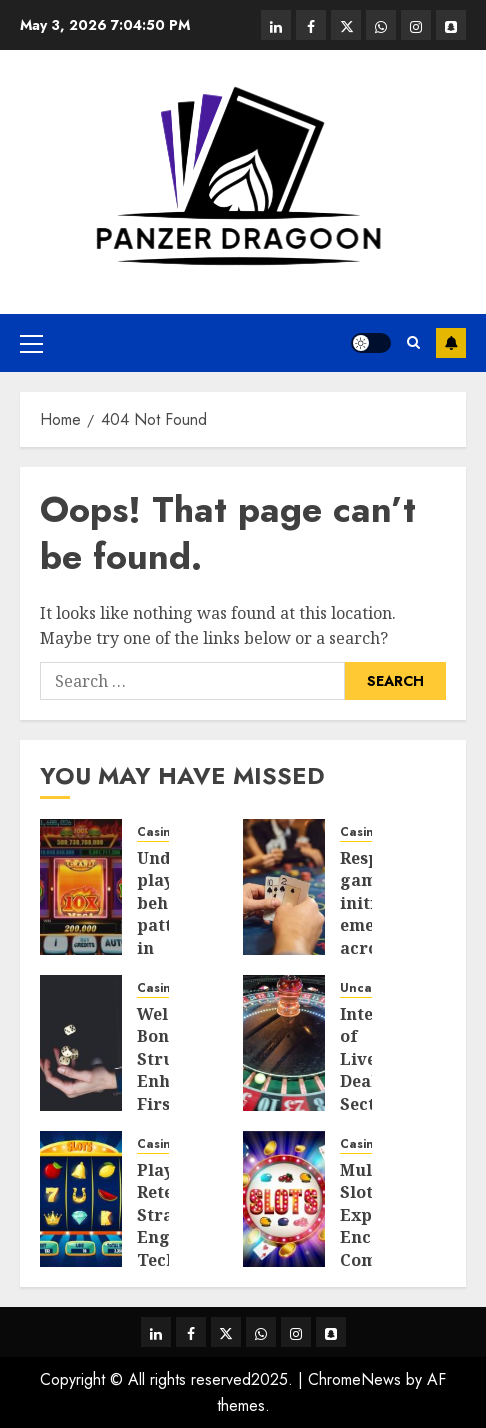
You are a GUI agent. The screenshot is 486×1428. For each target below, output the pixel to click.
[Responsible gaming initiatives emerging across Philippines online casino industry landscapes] (284, 887)
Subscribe (451, 343)
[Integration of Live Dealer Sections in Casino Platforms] (284, 1043)
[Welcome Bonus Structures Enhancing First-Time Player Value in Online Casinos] (81, 1043)
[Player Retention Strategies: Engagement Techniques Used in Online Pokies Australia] (81, 1199)
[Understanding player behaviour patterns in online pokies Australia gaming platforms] (81, 887)
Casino (158, 832)
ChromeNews (354, 1379)
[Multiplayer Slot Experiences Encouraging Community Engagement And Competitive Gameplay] (284, 1199)
